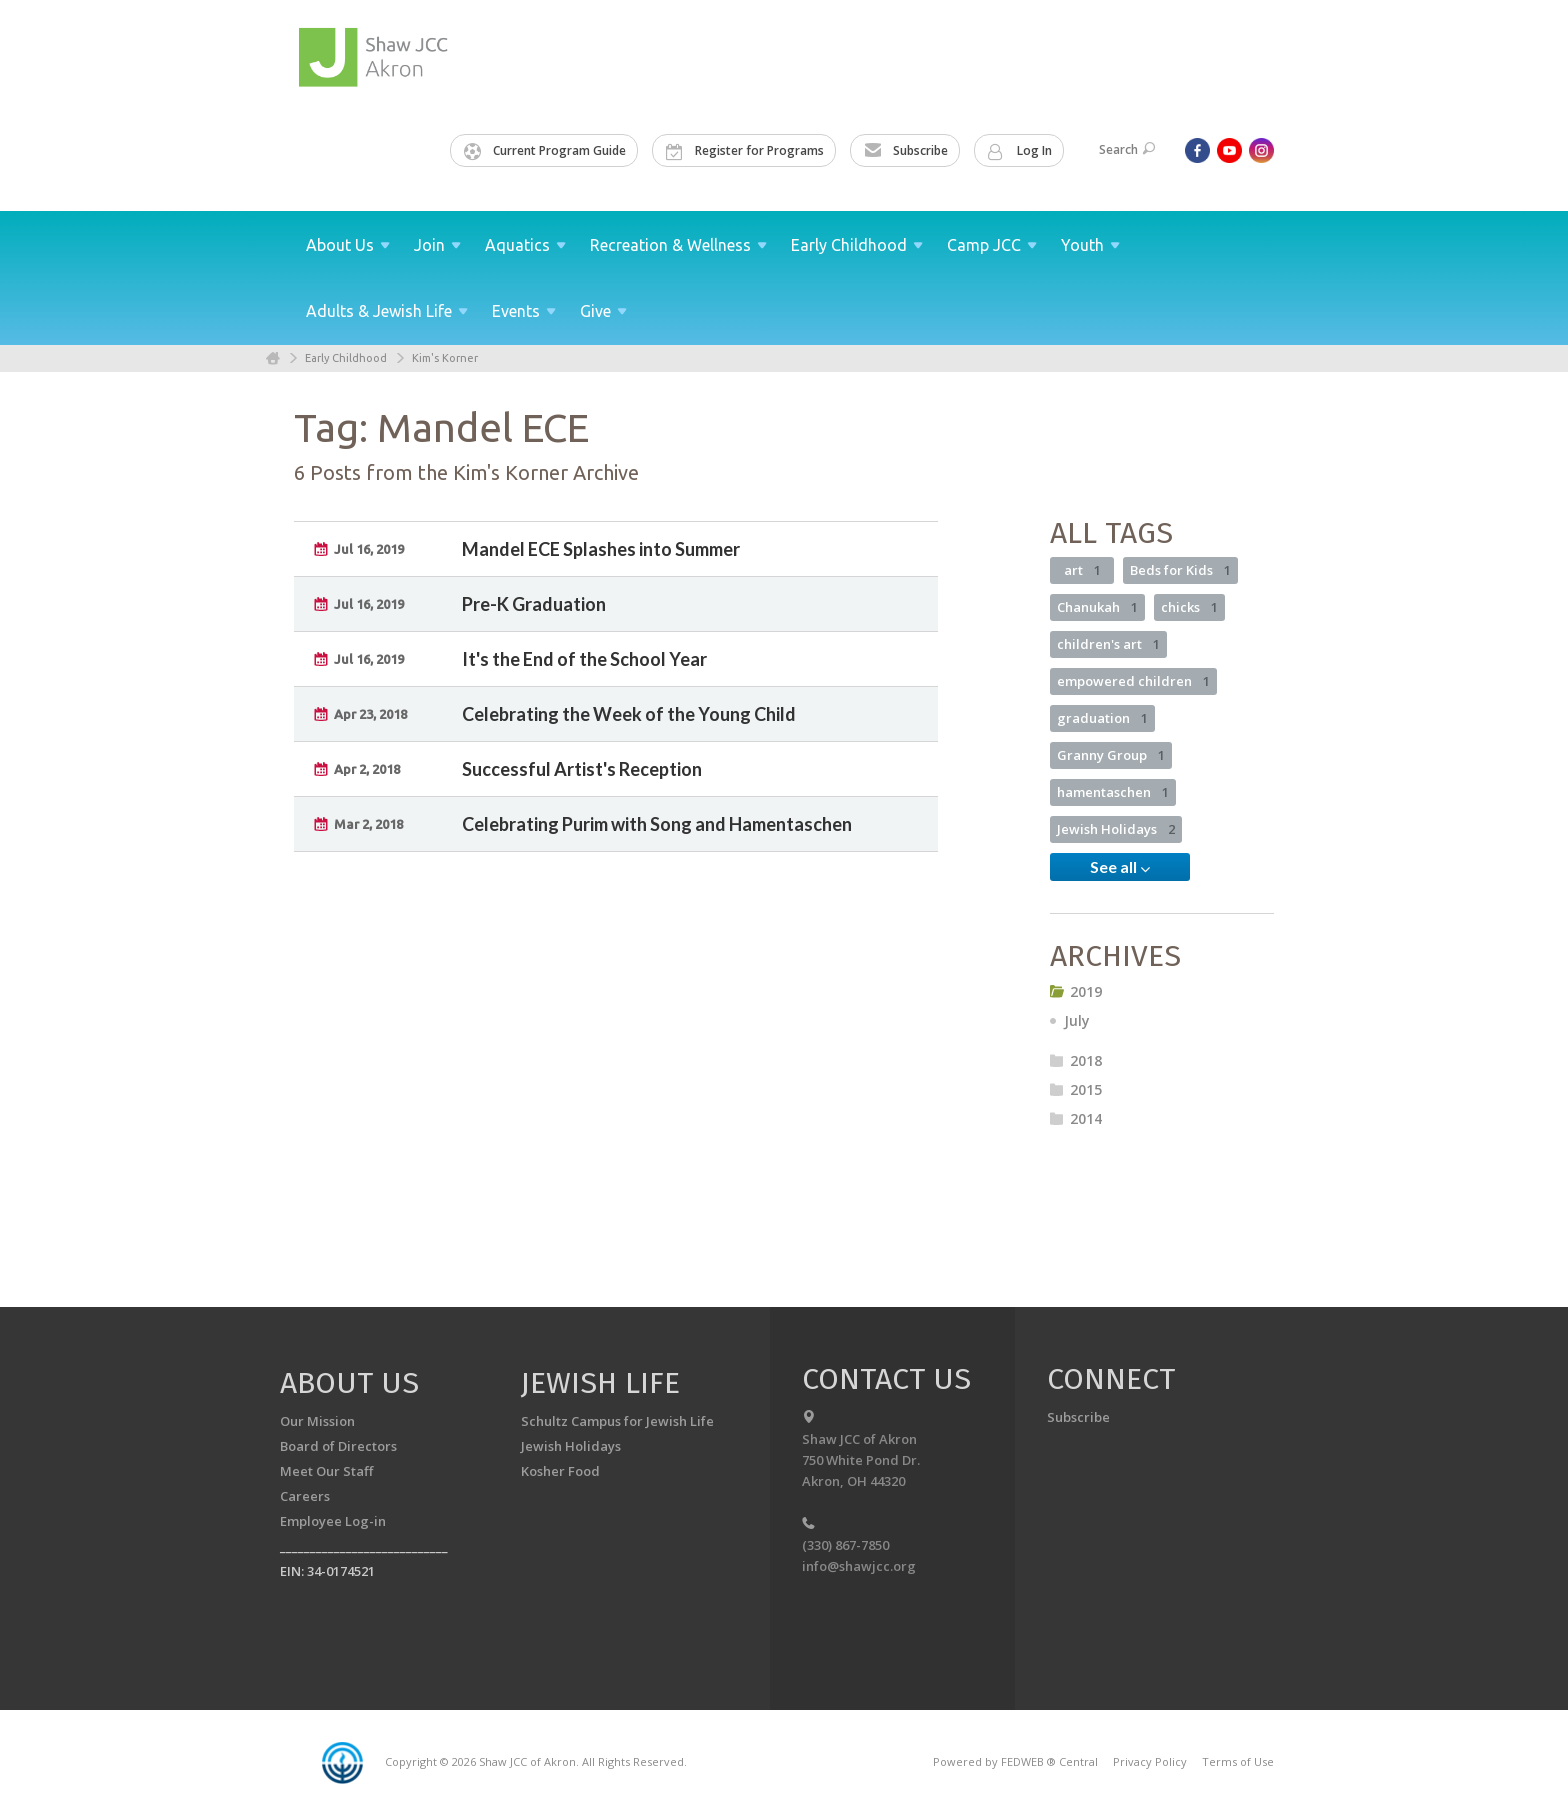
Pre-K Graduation (534, 604)
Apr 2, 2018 (367, 769)
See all (1120, 867)
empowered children (1133, 681)
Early (857, 245)
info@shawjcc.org (859, 1566)
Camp (992, 245)
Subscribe (906, 151)
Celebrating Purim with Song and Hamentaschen (657, 824)
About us (349, 1383)
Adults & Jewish (387, 311)
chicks (1189, 607)
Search (1127, 149)
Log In (1020, 151)
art (1082, 570)
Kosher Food (560, 1471)
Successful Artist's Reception (582, 769)
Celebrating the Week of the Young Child (629, 714)
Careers (305, 1496)
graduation (1102, 718)
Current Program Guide (545, 151)
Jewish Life (600, 1383)
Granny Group (1111, 755)
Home (273, 358)
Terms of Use (1238, 1761)
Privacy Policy (1150, 1761)
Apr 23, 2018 (370, 714)
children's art (1108, 644)
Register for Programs (745, 151)
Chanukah (1097, 607)
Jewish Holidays (1116, 829)
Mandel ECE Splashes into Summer (601, 549)
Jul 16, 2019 (369, 549)
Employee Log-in (333, 1521)
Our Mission (317, 1421)
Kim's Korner (445, 358)
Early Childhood (346, 358)
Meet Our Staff (326, 1471)
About (348, 245)
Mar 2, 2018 (368, 824)
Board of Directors (338, 1446)
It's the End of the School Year (584, 659)
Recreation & (678, 245)
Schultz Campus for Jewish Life (617, 1421)
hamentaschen (1113, 792)
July (1077, 1020)
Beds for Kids (1180, 570)
